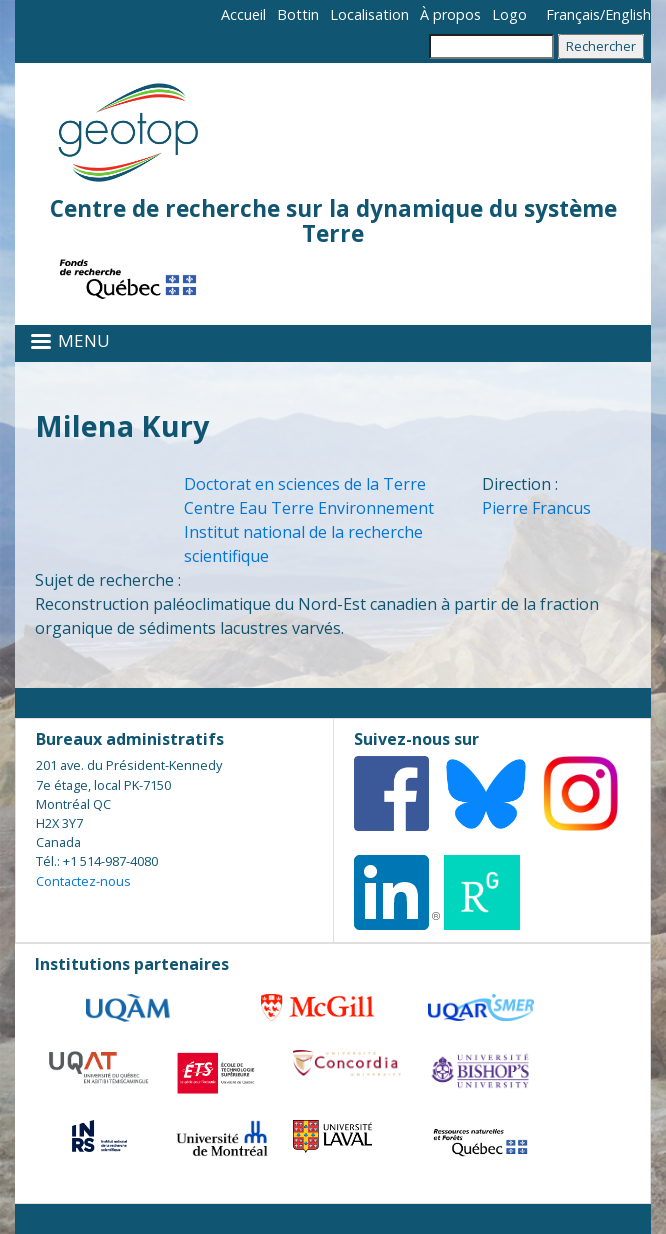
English (628, 14)
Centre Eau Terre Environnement (309, 508)
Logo (509, 14)
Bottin (298, 14)
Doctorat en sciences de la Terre (305, 484)
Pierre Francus (536, 508)
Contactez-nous (83, 881)
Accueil (243, 14)
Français (573, 14)
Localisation (369, 14)
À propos (450, 14)
